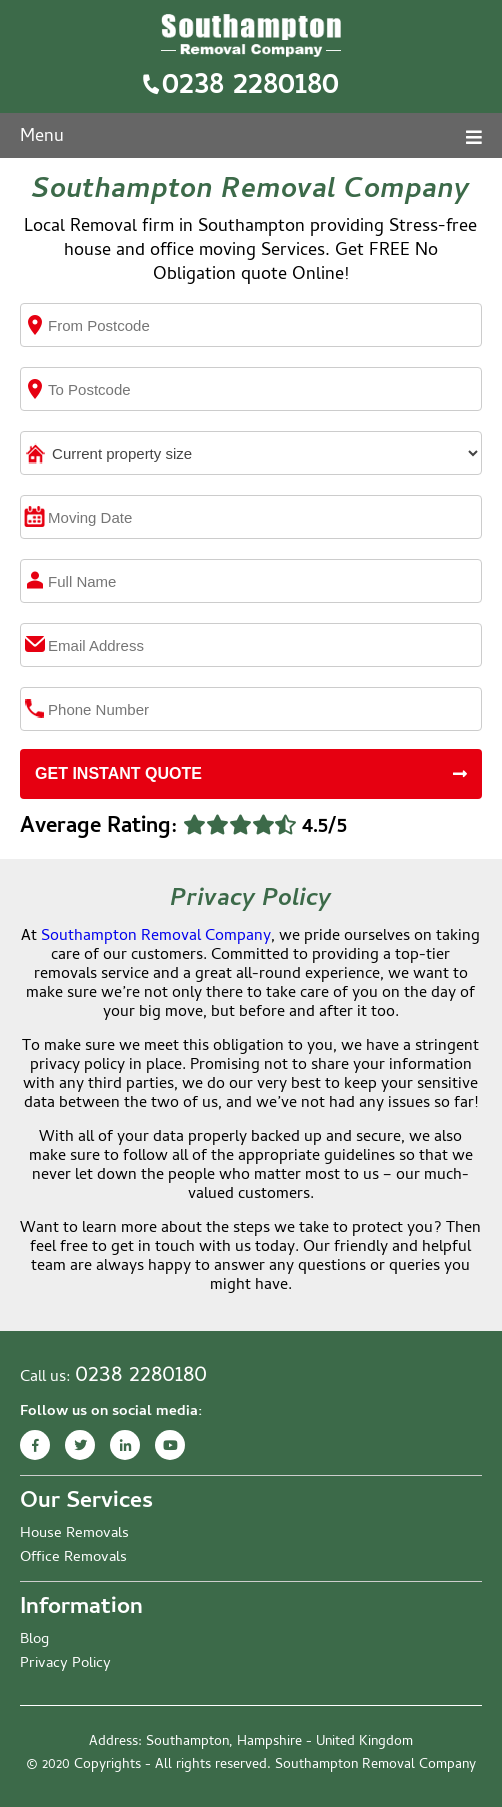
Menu (251, 137)
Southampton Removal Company (156, 937)
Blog (34, 1640)
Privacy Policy (65, 1664)
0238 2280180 (250, 87)
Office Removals (73, 1558)
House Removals (74, 1534)
